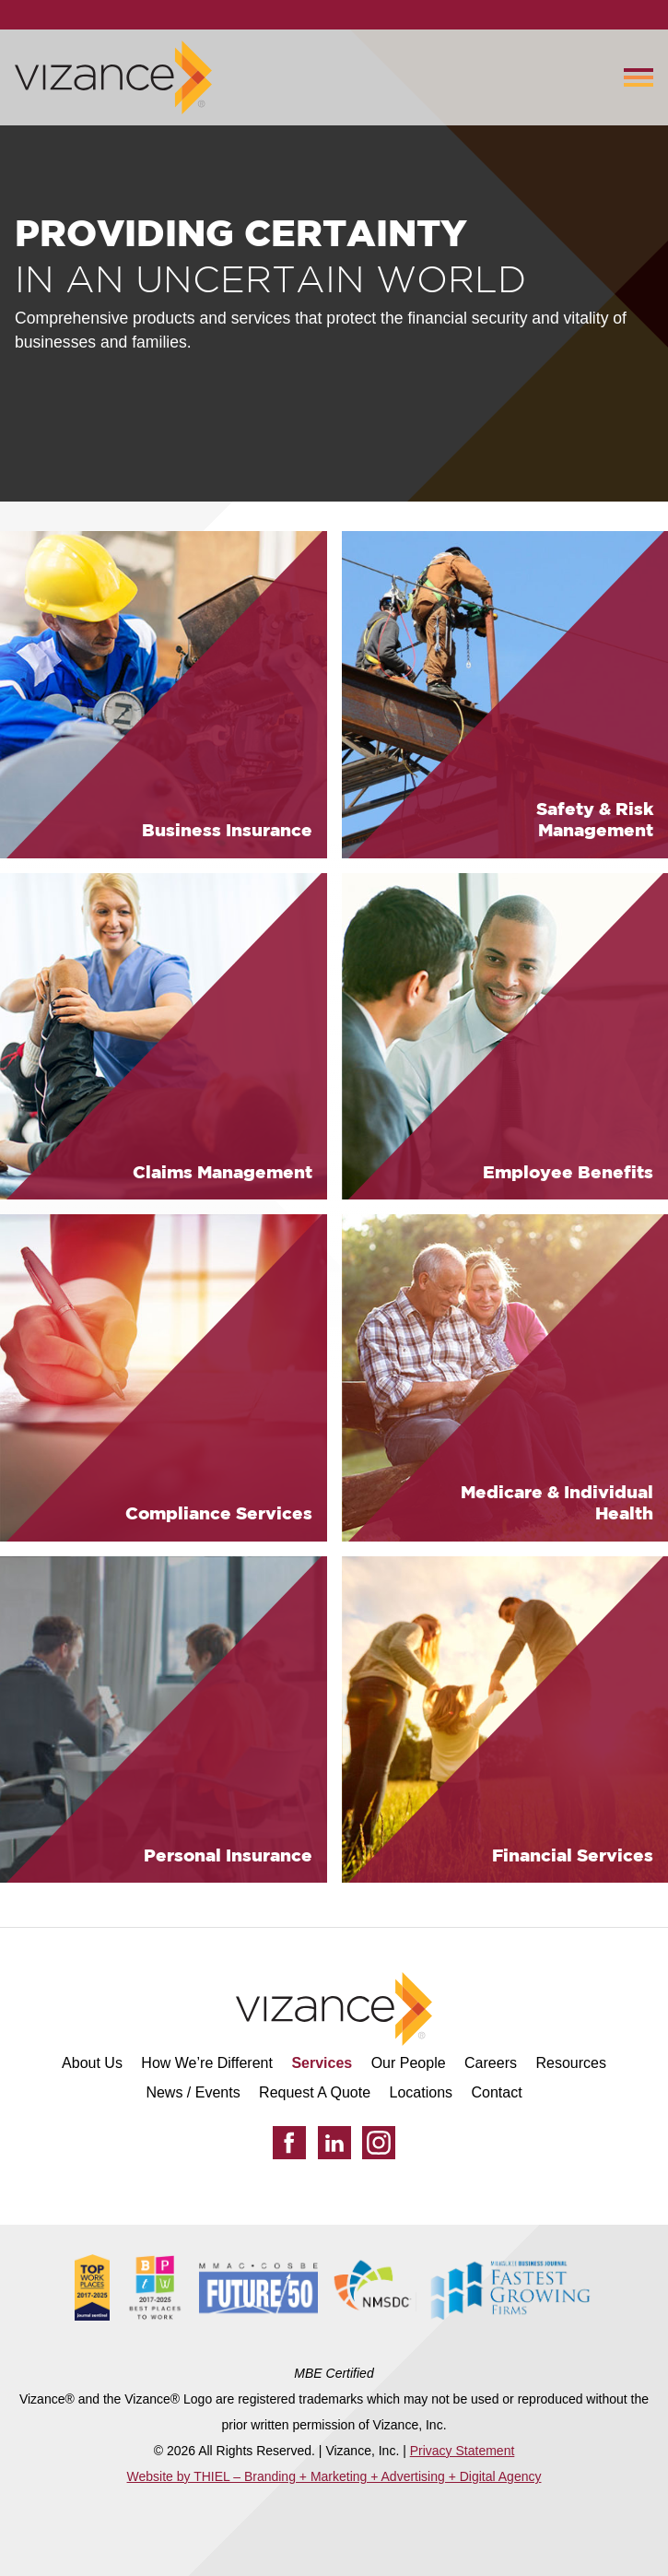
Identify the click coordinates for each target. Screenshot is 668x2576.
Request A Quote (314, 2092)
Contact (496, 2092)
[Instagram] (378, 2142)
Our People (408, 2063)
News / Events (193, 2092)
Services (321, 2063)
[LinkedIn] (334, 2142)
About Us (92, 2063)
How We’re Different (207, 2063)
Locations (421, 2092)
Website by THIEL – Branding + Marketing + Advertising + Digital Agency (334, 2476)
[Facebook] (289, 2142)
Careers (490, 2063)
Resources (570, 2063)
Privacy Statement (462, 2450)
